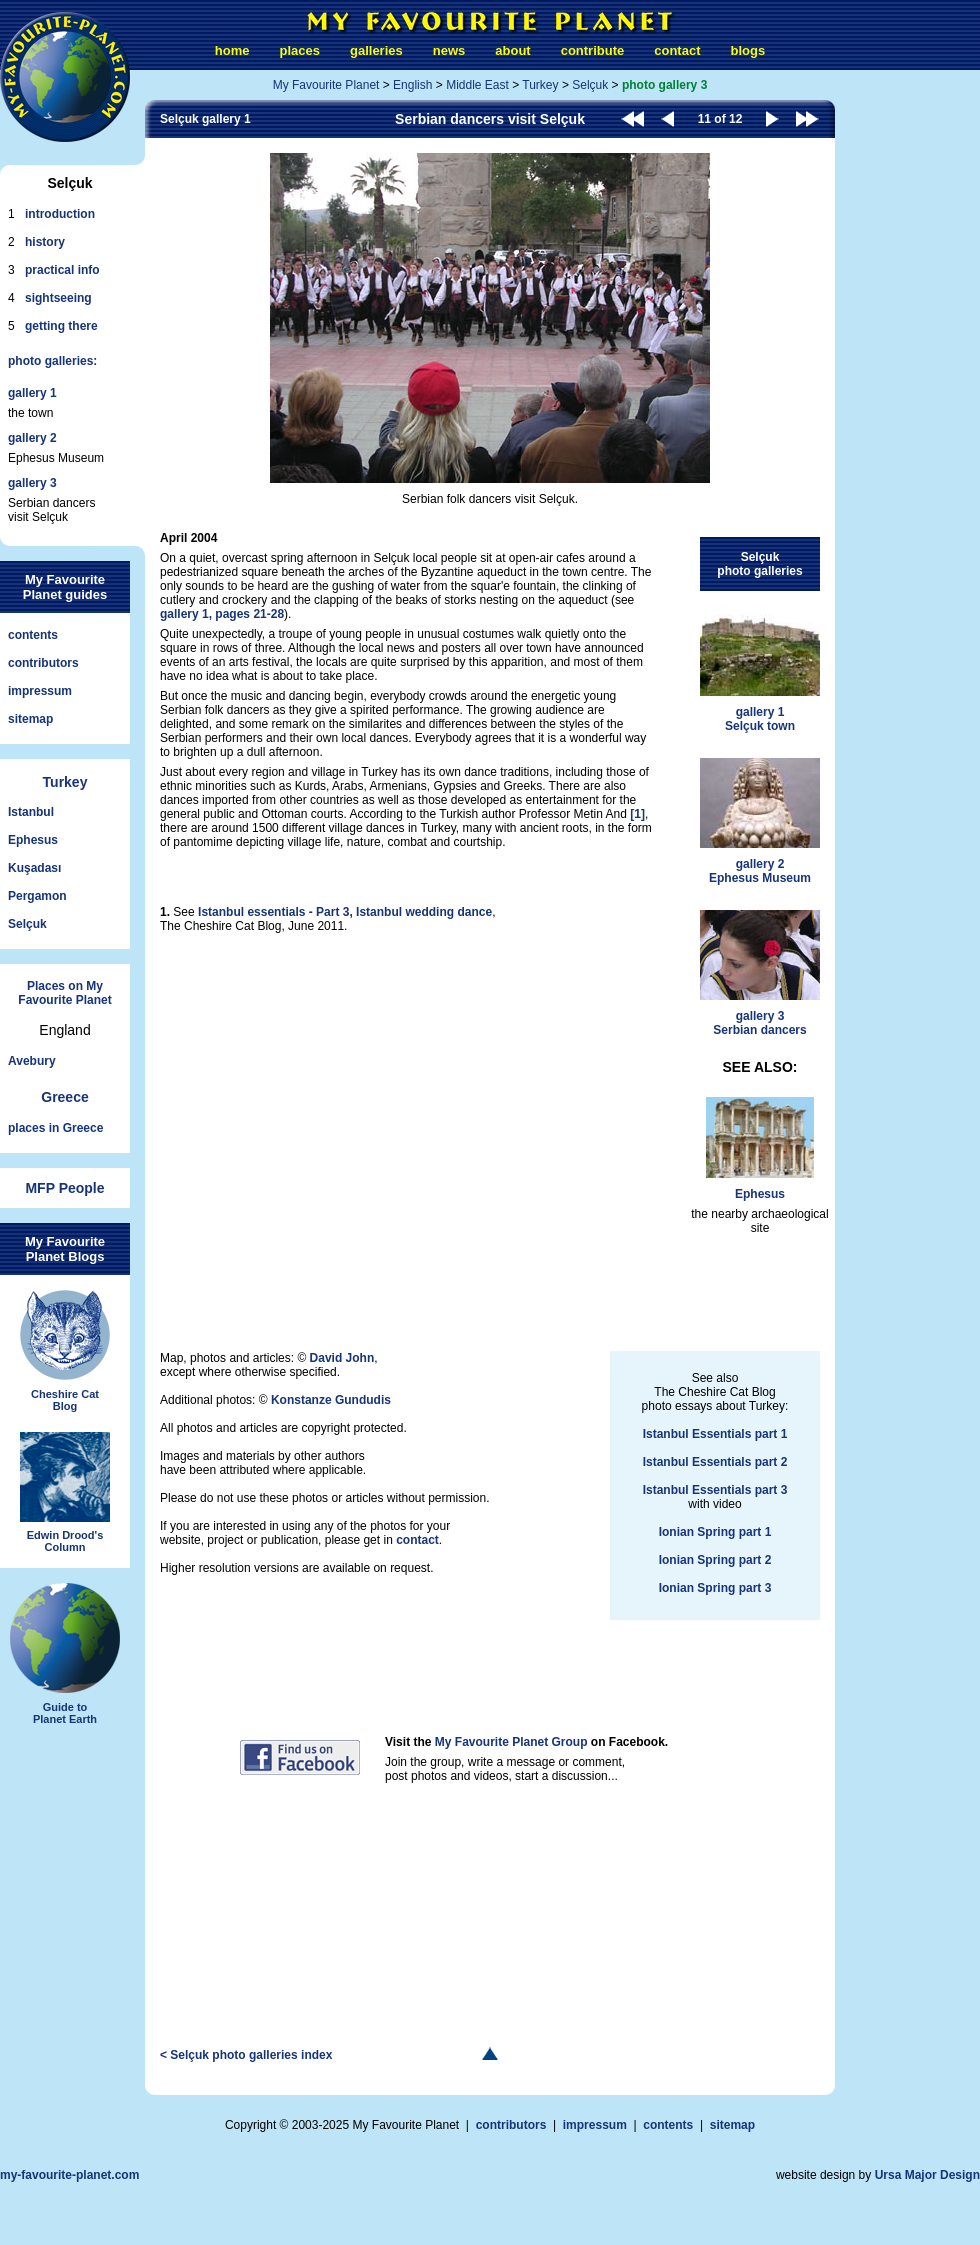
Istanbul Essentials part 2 (715, 1462)
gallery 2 (32, 438)
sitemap (30, 719)
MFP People (64, 1188)
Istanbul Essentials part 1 (715, 1434)
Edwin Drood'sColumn (65, 1493)
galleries (376, 50)
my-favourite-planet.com (69, 2175)
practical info (62, 270)
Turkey (65, 782)
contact (677, 50)
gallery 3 (32, 483)
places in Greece (55, 1128)
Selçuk (27, 924)
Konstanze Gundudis (331, 1400)
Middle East (477, 85)
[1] (637, 814)
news (449, 50)
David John (342, 1358)
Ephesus (33, 840)
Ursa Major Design (927, 2175)
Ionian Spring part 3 (715, 1588)
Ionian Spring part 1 (715, 1532)
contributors (43, 663)
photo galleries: (52, 361)
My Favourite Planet (326, 85)
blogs (747, 50)
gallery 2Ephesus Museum (760, 821)
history (45, 242)
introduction (60, 214)
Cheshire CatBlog (65, 1351)
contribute (593, 50)
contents (33, 635)
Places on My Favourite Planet (64, 993)
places (300, 50)
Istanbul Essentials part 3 (715, 1490)
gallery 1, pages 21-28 (222, 614)
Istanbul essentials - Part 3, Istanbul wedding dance (345, 912)
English (412, 85)
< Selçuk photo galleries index (246, 2055)
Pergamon (37, 896)
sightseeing (58, 298)
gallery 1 (32, 393)
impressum (40, 691)
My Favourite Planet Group (511, 1742)
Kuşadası (34, 868)
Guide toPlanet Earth (65, 1654)
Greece (64, 1097)
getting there (61, 326)
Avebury (32, 1061)
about (512, 50)
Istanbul (31, 812)
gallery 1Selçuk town (760, 669)
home (232, 50)
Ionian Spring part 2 (715, 1560)
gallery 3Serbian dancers (760, 973)
